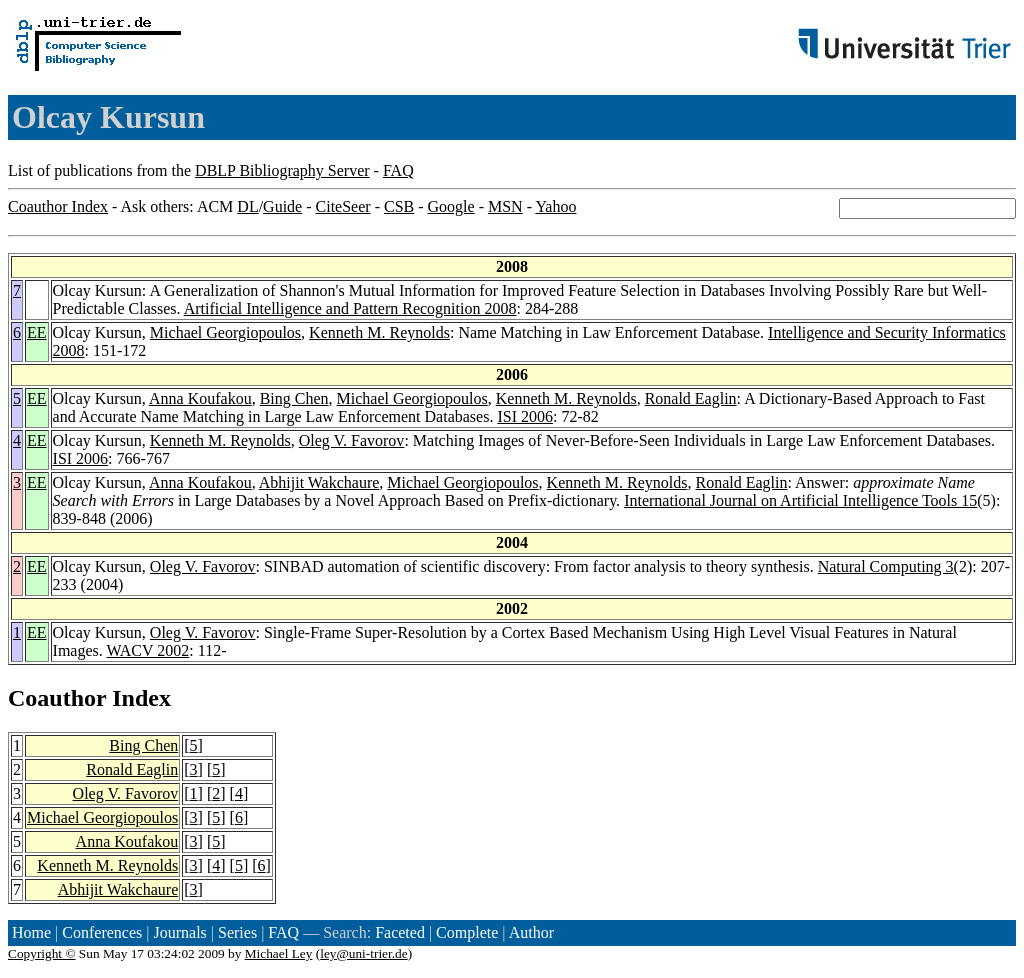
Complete (467, 932)
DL (247, 206)
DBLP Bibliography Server (282, 170)
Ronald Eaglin (691, 398)
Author (531, 932)
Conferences (102, 932)
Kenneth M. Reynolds (379, 332)
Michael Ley (279, 953)
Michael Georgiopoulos (225, 332)
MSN (505, 206)
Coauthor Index (58, 206)
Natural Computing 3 (886, 566)
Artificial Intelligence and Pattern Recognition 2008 (350, 308)
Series (237, 932)
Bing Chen (294, 398)
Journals (179, 932)
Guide (282, 206)
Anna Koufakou (200, 398)
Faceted (400, 932)
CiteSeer (343, 206)
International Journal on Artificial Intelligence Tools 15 (800, 500)
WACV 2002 (147, 650)
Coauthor (57, 698)
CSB (399, 206)
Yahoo (555, 206)
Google (451, 206)
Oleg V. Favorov (352, 440)
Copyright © (42, 953)
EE (37, 332)
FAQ (398, 170)
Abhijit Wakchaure (319, 482)
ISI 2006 (525, 416)
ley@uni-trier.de (363, 953)
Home (31, 932)
